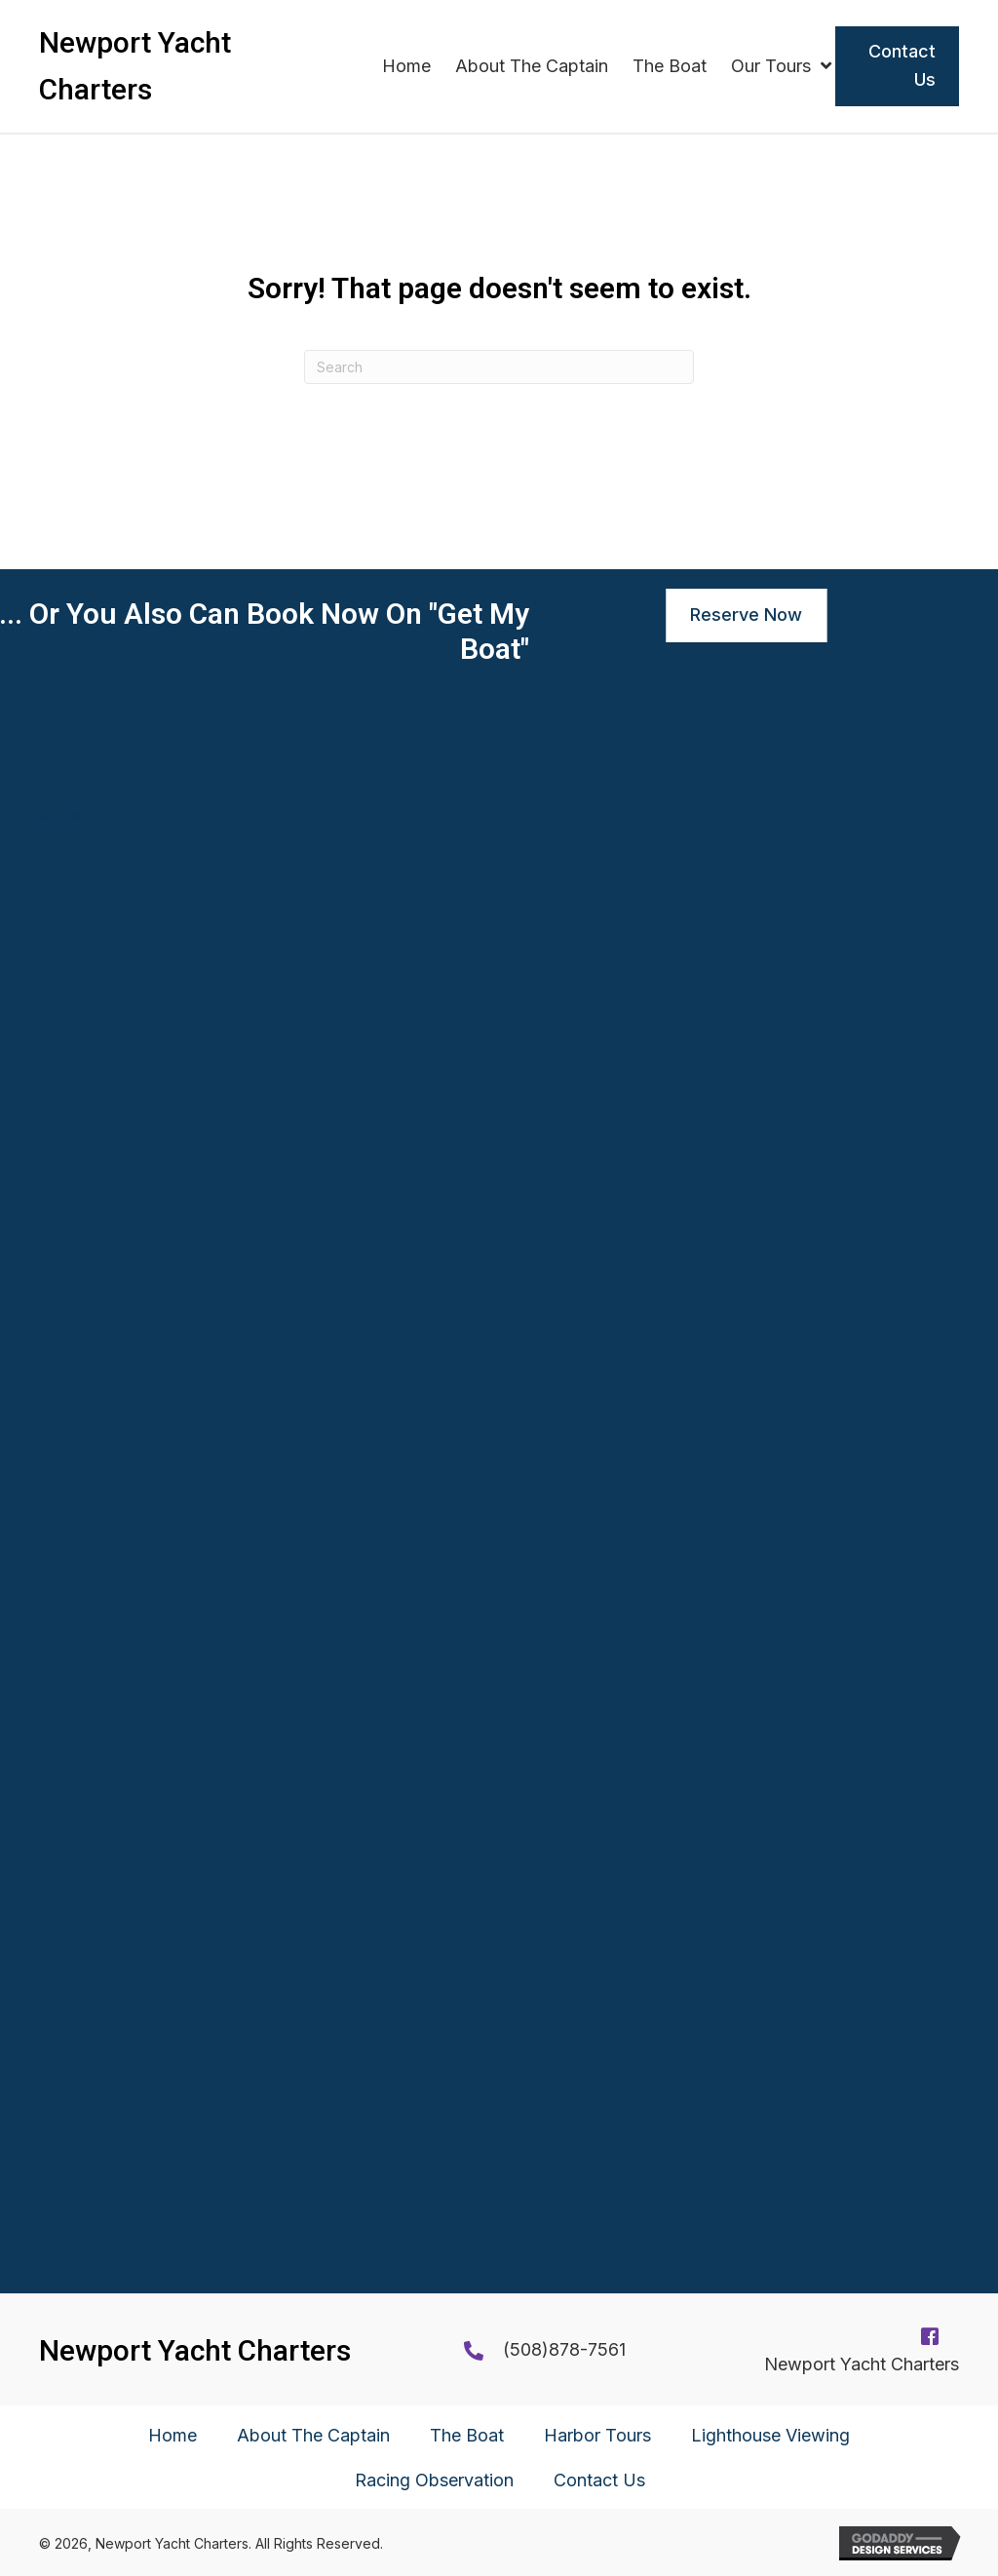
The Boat (467, 2435)
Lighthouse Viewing (770, 2435)
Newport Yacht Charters (861, 2364)
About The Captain (313, 2435)
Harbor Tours (597, 2435)
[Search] (499, 367)
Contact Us (599, 2480)
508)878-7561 (568, 2349)
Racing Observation (434, 2480)
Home (172, 2435)
